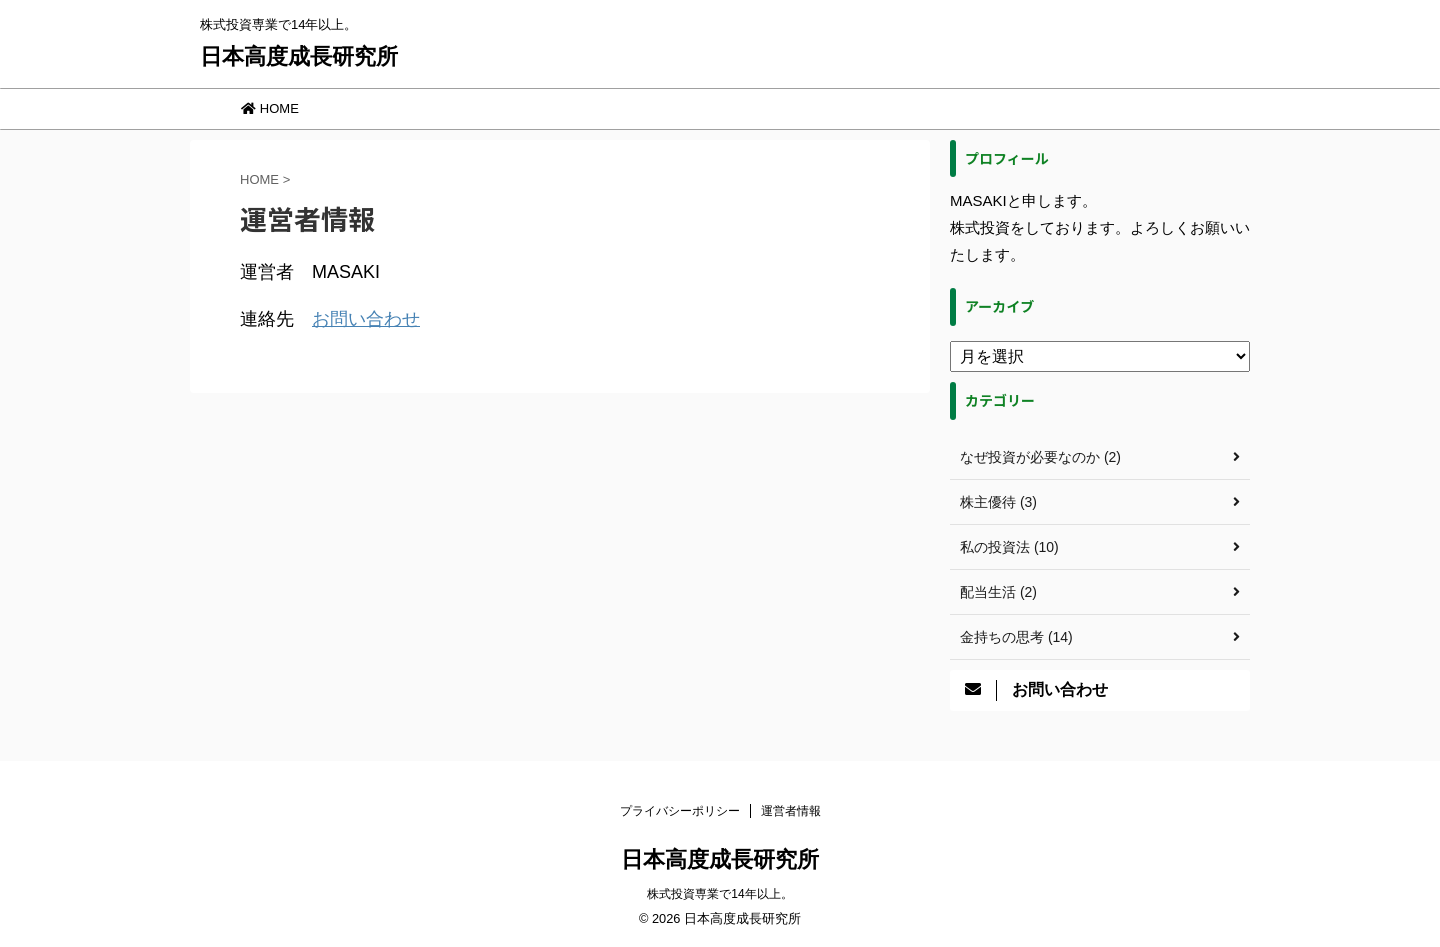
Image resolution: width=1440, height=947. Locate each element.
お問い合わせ (366, 319)
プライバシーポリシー (680, 811)
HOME (270, 108)
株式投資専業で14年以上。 (719, 894)
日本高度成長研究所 (299, 56)
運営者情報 (791, 811)
